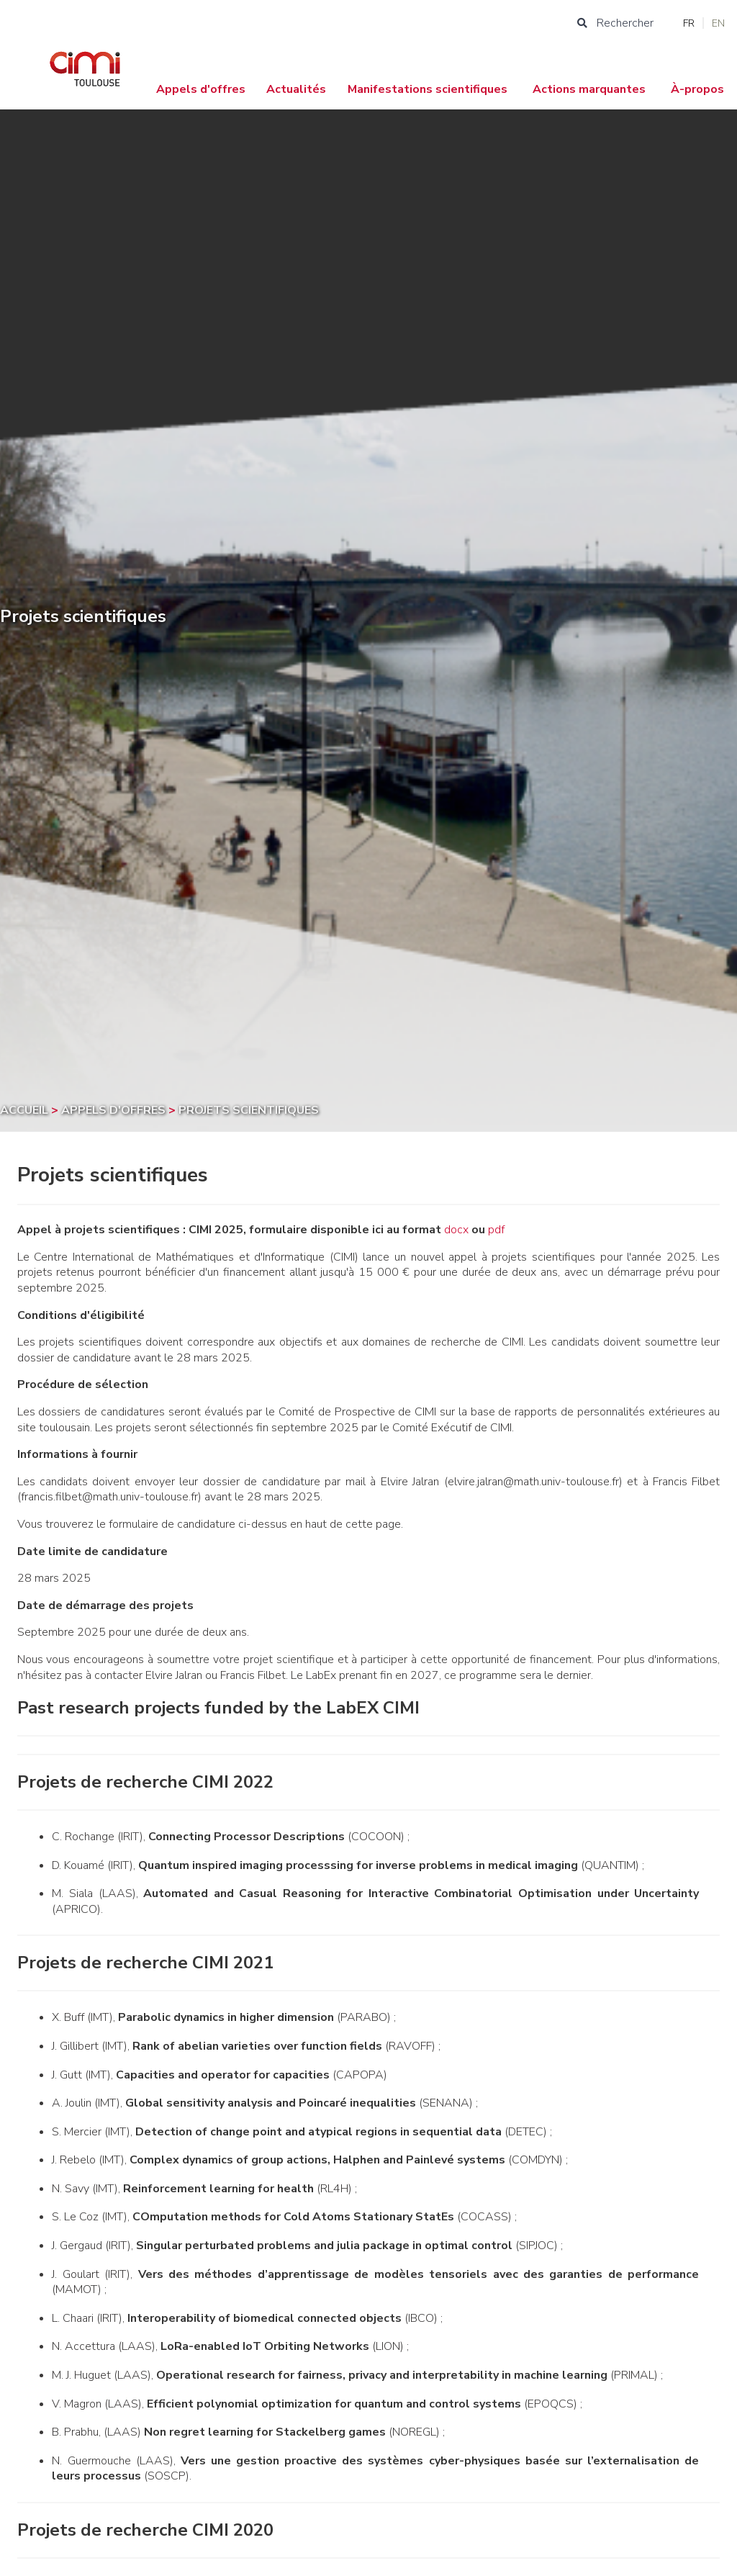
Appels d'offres (200, 89)
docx (456, 1230)
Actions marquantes (589, 89)
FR (689, 23)
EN (718, 23)
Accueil (25, 1110)
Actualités (296, 89)
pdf (496, 1230)
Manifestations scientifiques (427, 89)
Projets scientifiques (248, 1110)
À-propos (697, 89)
